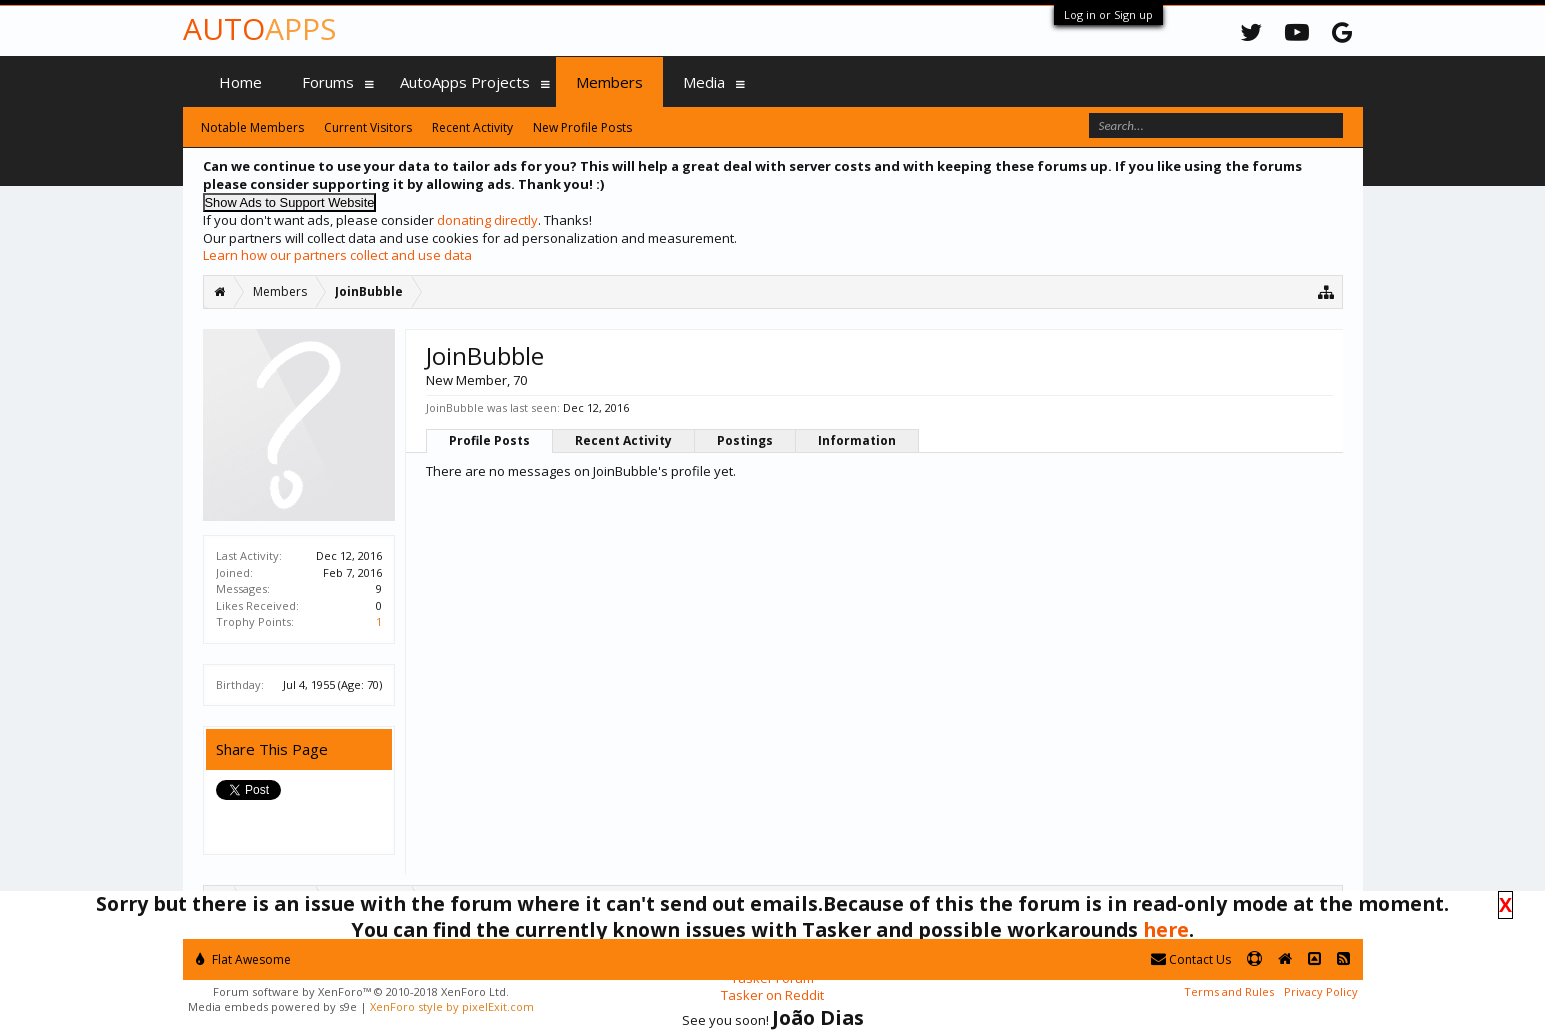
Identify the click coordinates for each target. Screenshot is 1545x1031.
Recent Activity (623, 440)
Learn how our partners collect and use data (337, 255)
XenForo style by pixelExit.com (452, 1006)
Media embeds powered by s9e (272, 1006)
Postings (745, 440)
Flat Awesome (243, 959)
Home (240, 82)
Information (857, 440)
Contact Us (1191, 959)
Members (609, 82)
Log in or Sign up (1108, 14)
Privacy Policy (1321, 991)
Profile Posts (489, 440)
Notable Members (252, 127)
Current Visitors (368, 127)
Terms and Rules (1229, 991)
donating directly (487, 220)
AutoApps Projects (465, 82)
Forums (328, 82)
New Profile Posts (582, 127)
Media (704, 82)
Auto (259, 28)
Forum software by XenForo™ (361, 991)
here (1166, 929)
